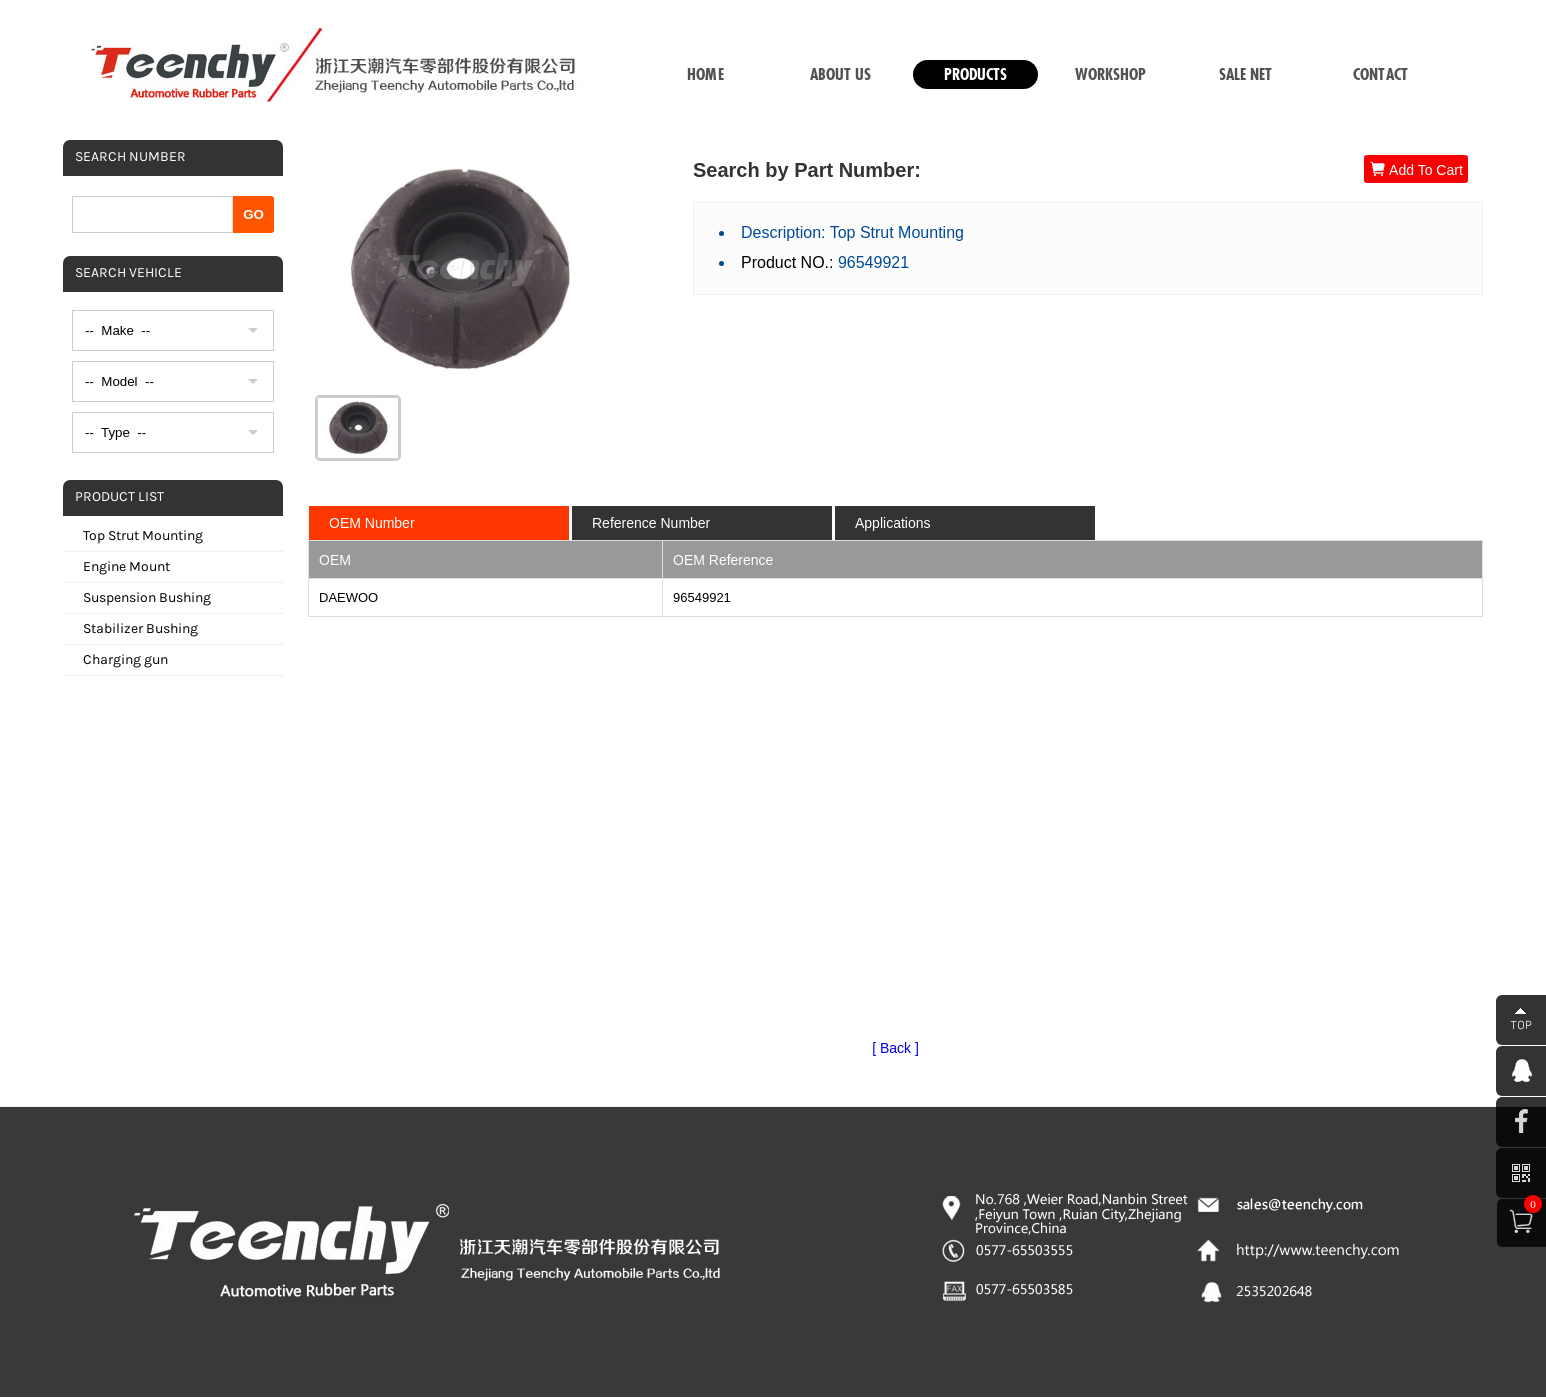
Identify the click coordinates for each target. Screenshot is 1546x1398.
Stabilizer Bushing (140, 628)
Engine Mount (126, 566)
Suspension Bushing (147, 597)
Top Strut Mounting (143, 535)
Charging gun (125, 659)
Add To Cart (1416, 169)
